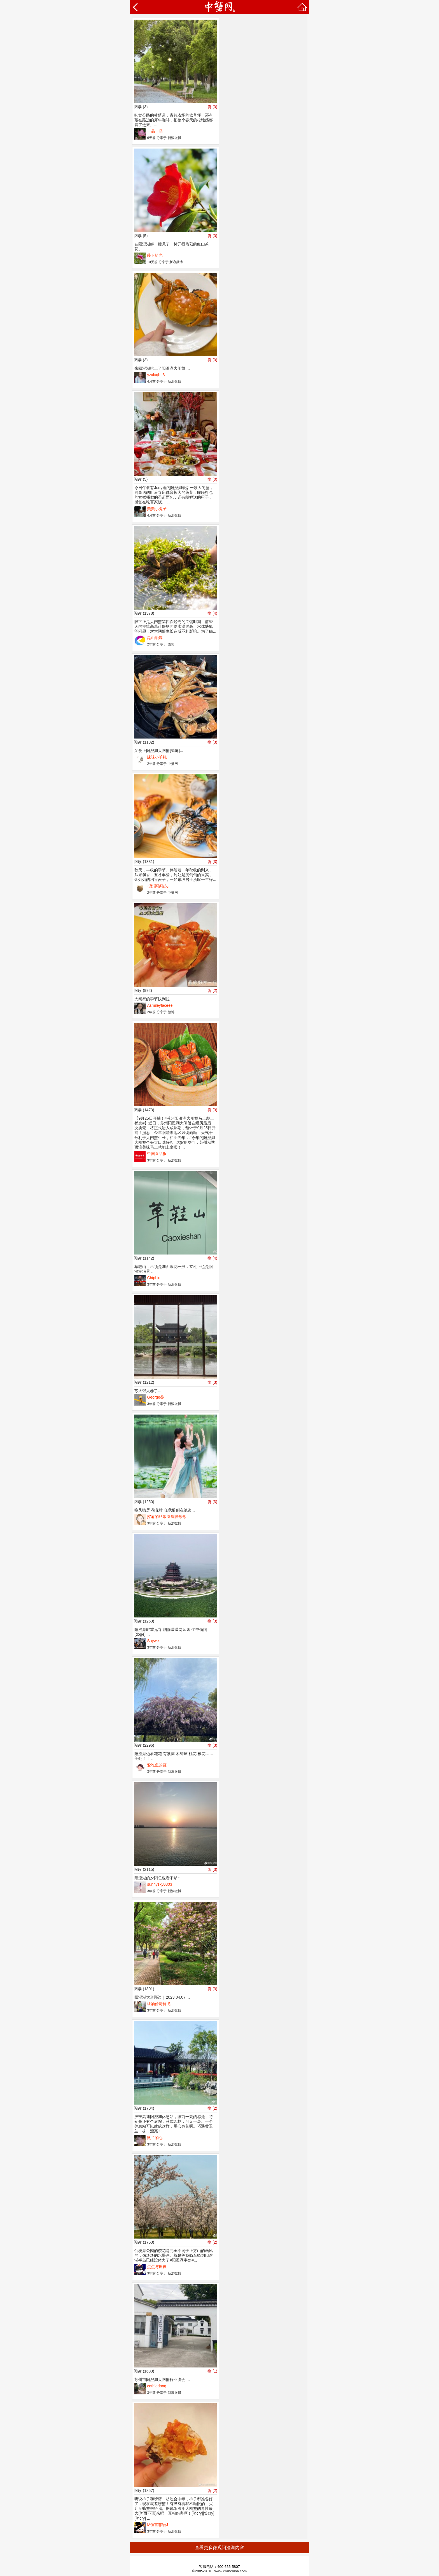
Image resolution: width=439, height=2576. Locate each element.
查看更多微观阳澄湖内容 (219, 2547)
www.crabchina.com (230, 2571)
